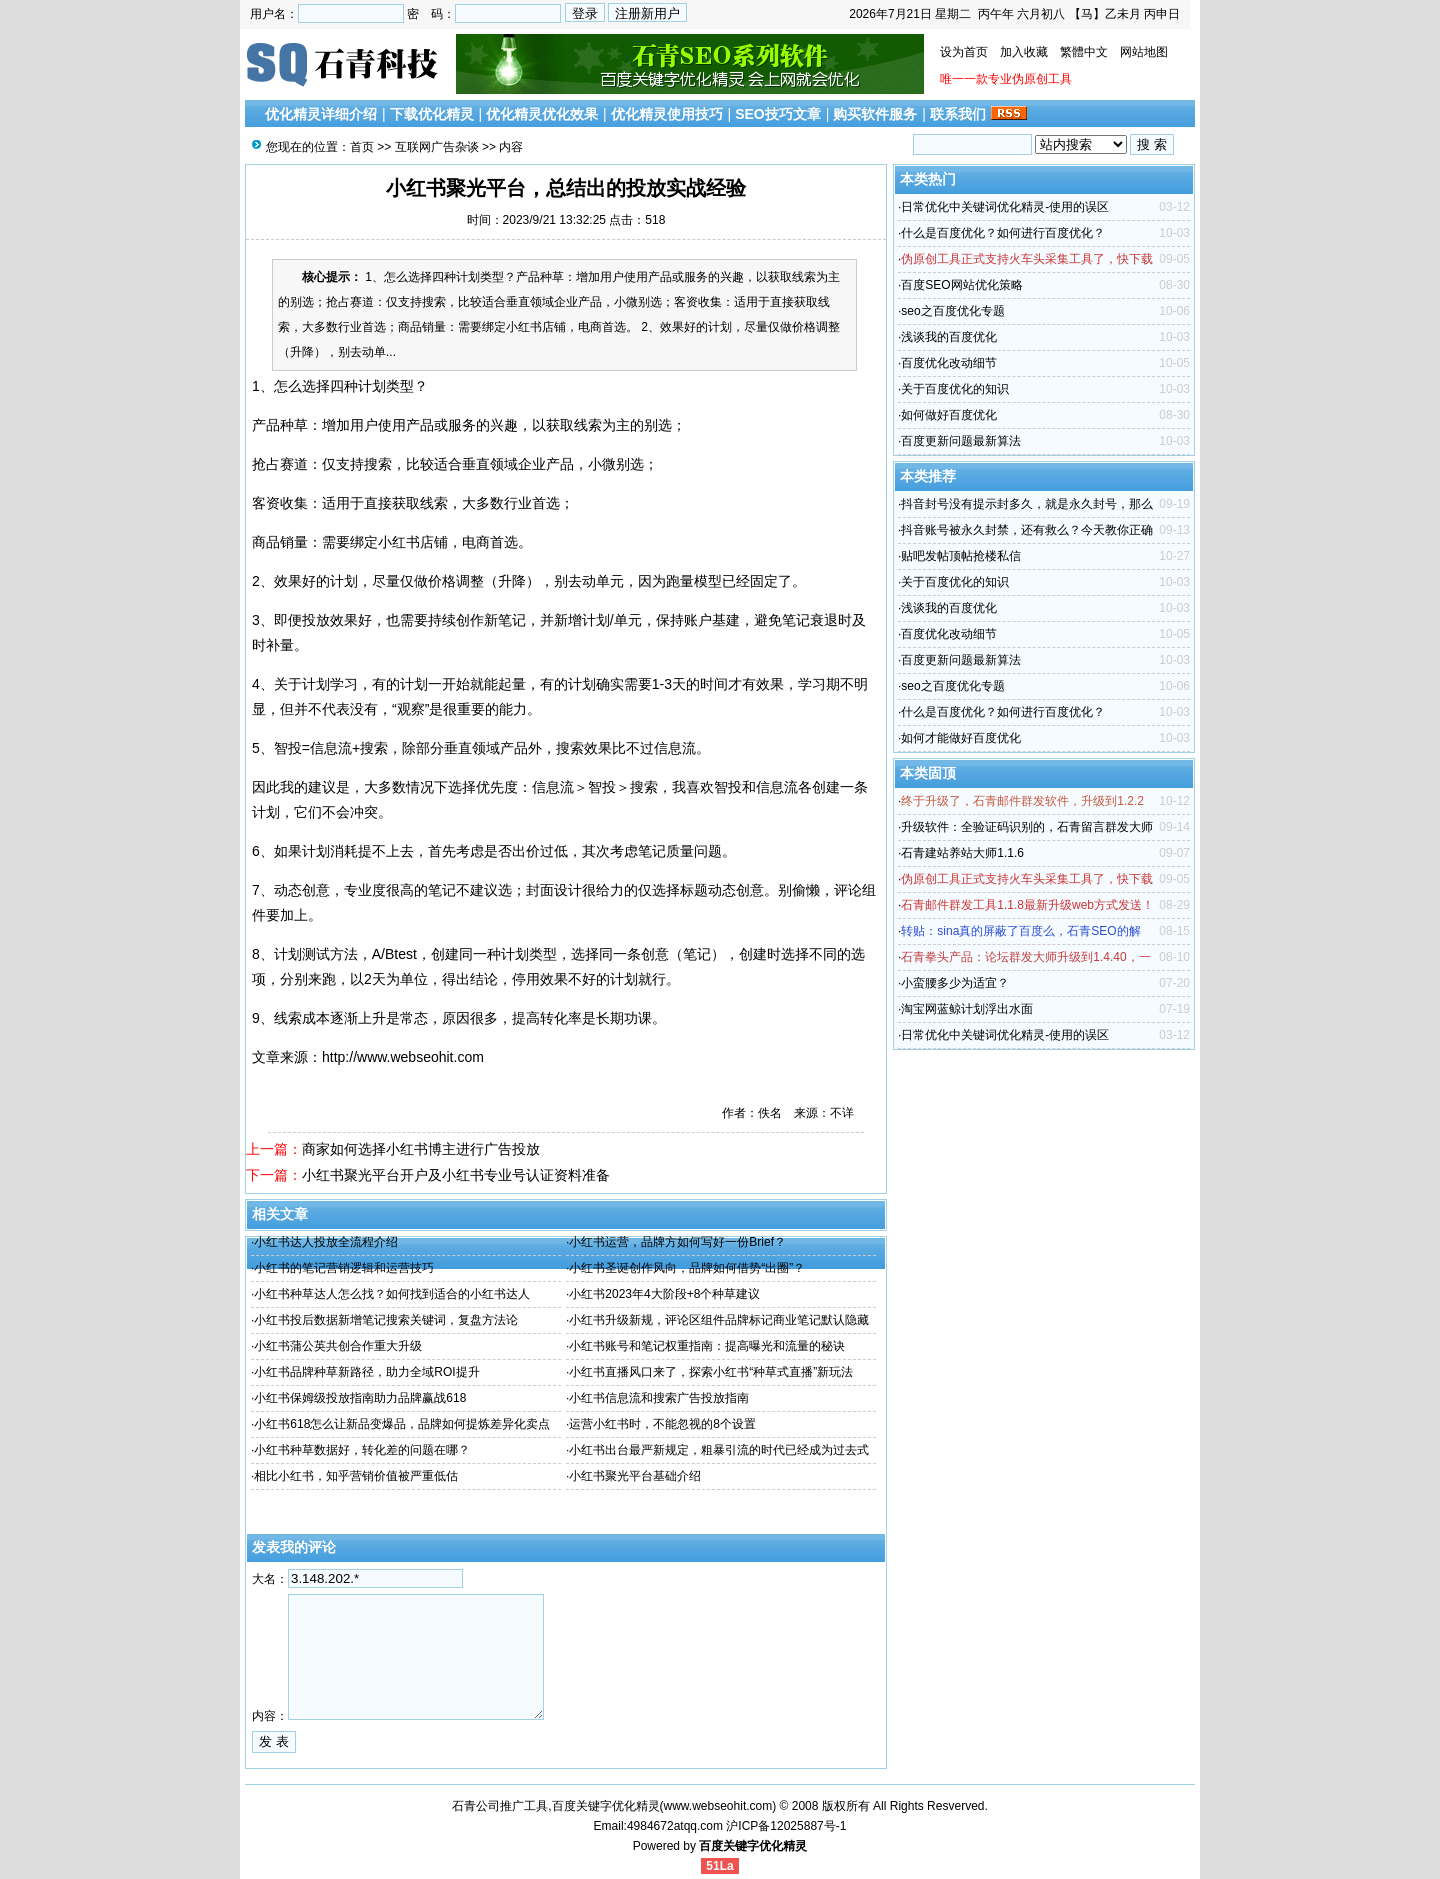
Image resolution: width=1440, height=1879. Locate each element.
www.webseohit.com (718, 1806)
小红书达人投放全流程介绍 (326, 1242)
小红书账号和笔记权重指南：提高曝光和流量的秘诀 (707, 1346)
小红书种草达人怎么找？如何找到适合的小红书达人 (392, 1294)
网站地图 (1144, 52)
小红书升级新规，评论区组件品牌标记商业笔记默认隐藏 (719, 1320)
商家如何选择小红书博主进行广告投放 (421, 1149)
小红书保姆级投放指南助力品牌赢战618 (360, 1398)
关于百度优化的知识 (955, 389)
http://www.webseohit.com (403, 1057)
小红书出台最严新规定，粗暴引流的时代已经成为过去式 (719, 1450)
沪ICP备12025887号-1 (786, 1826)
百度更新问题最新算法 (961, 441)
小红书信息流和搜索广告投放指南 (659, 1398)
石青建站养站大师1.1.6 (962, 853)
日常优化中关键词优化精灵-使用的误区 (1005, 207)
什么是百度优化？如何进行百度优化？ (1003, 233)
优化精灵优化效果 (542, 114)
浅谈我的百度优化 (949, 337)
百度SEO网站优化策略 (961, 285)
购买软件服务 (875, 114)
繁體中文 (1084, 52)
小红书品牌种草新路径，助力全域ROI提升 (366, 1372)
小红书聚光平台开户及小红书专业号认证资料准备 (456, 1175)
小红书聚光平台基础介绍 (635, 1476)
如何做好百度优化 (949, 415)
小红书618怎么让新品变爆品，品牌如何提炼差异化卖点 (402, 1424)
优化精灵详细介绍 (321, 114)
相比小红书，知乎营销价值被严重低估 (356, 1476)
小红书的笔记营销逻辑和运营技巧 (344, 1268)
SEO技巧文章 (778, 114)
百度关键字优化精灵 (753, 1846)
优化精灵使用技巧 (667, 114)
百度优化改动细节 (949, 363)
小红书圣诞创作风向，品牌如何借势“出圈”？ (687, 1268)
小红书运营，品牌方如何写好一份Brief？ (677, 1242)
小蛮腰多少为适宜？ (955, 983)
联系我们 (958, 114)
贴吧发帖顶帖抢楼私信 (961, 556)
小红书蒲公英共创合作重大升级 (338, 1346)
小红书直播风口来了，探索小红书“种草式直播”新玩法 (711, 1372)
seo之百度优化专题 (952, 311)
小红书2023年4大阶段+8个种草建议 (664, 1294)
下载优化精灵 (432, 114)
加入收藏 (1024, 52)
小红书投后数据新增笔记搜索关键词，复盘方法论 (386, 1320)
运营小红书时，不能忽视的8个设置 (662, 1424)
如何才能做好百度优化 (961, 738)
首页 (362, 147)
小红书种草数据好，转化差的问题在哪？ (362, 1450)
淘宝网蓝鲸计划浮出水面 (967, 1009)
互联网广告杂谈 (437, 147)
